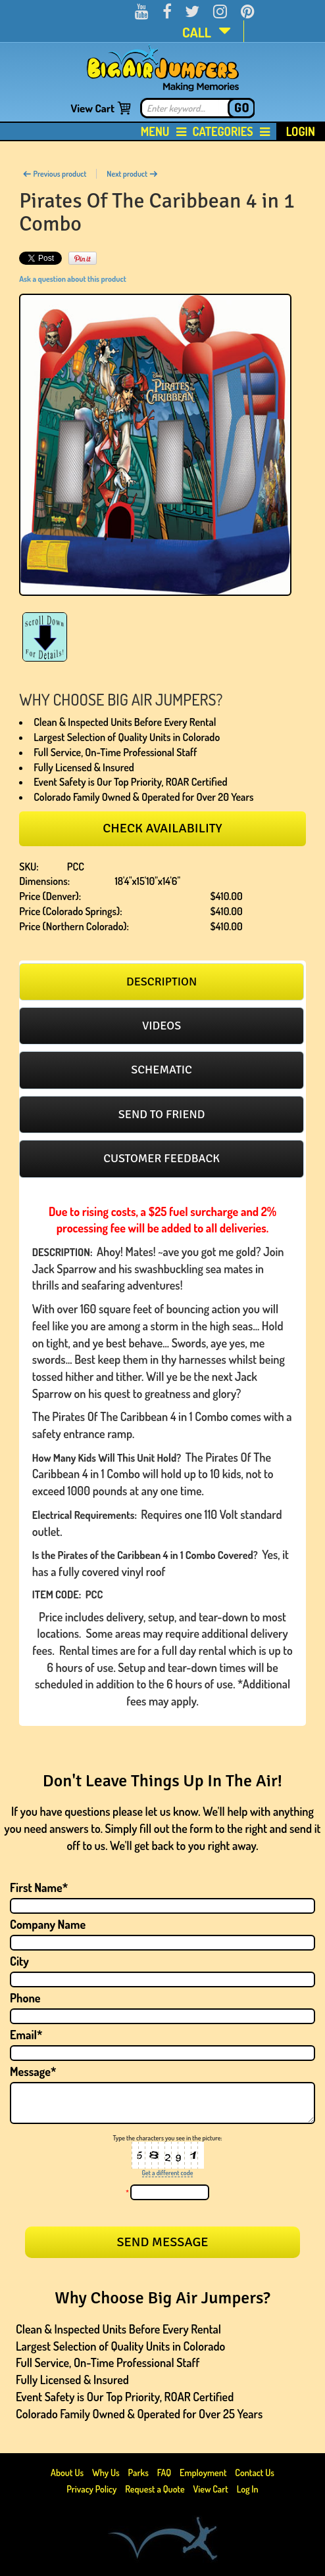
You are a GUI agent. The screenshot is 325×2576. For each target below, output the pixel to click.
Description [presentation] (161, 981)
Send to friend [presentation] (161, 1114)
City (19, 1961)
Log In (248, 2489)
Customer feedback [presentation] (161, 1158)
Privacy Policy (91, 2489)
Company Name (48, 1924)
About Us (68, 2472)
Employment (203, 2472)
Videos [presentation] (161, 1025)
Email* (26, 2034)
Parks (139, 2472)
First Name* (39, 1887)
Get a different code (167, 2173)
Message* (33, 2071)
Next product (132, 174)
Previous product (54, 174)
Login (300, 131)
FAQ (164, 2472)
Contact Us (254, 2472)
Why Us (106, 2472)
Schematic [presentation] (161, 1069)
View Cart (92, 108)
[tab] (161, 982)
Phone (25, 1998)
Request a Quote (155, 2489)
